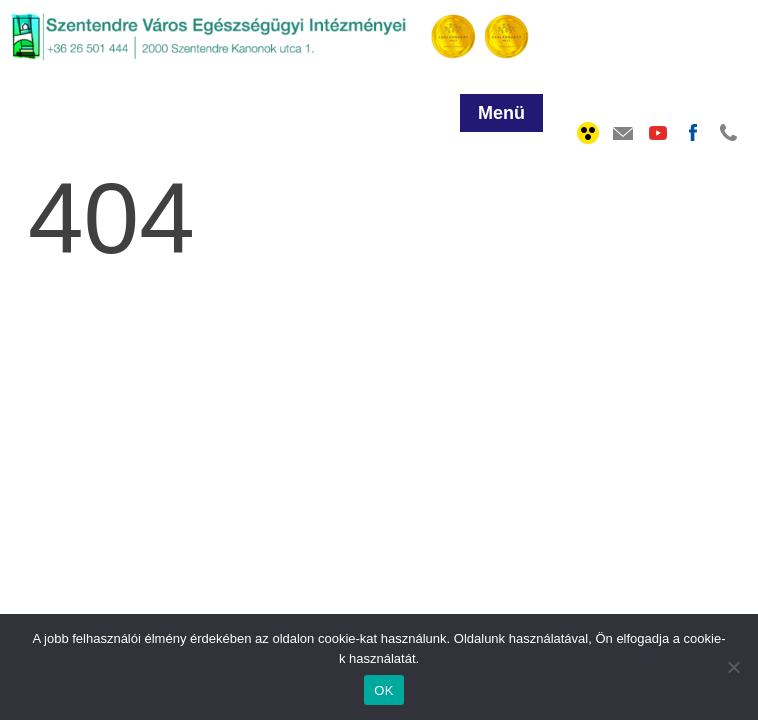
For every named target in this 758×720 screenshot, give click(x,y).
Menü (501, 113)
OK (383, 690)
